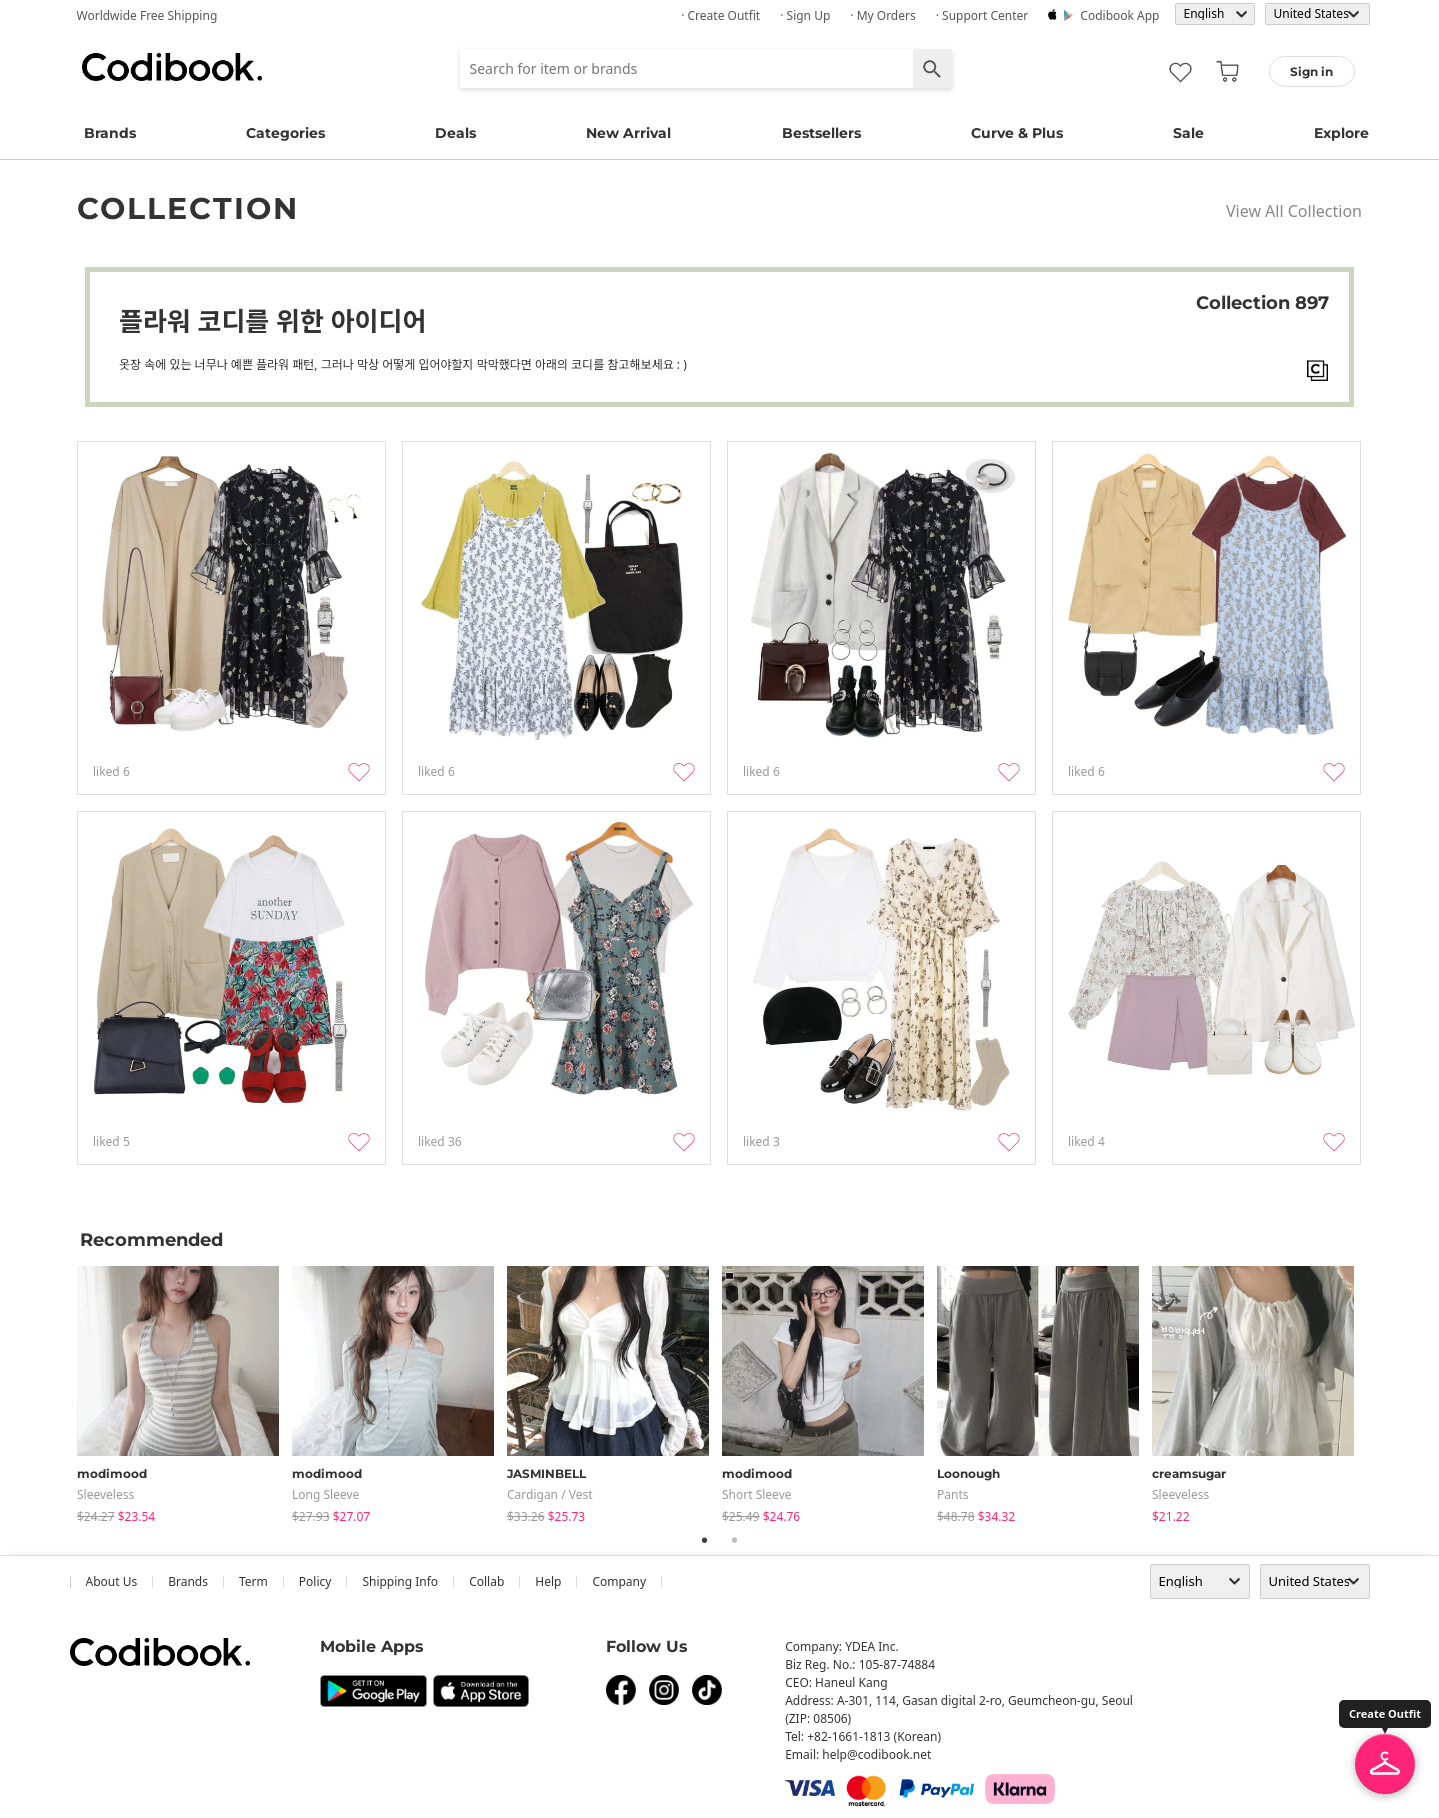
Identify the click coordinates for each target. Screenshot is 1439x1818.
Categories (285, 133)
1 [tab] (705, 1540)
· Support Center (982, 15)
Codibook (172, 67)
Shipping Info (400, 1581)
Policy (315, 1581)
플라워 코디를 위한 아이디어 (272, 321)
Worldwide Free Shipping (147, 15)
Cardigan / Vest (550, 1494)
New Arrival (628, 133)
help (548, 1581)
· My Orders (882, 15)
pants (953, 1494)
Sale (1188, 133)
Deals (455, 133)
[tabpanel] (184, 1390)
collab (486, 1581)
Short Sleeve (757, 1494)
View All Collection (1294, 211)
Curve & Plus (1017, 133)
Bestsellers (821, 133)
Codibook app (1119, 15)
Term (253, 1581)
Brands (110, 133)
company (619, 1581)
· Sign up (805, 15)
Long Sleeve (325, 1494)
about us (112, 1581)
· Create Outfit (720, 15)
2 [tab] (735, 1540)
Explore (1341, 133)
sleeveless (105, 1494)
